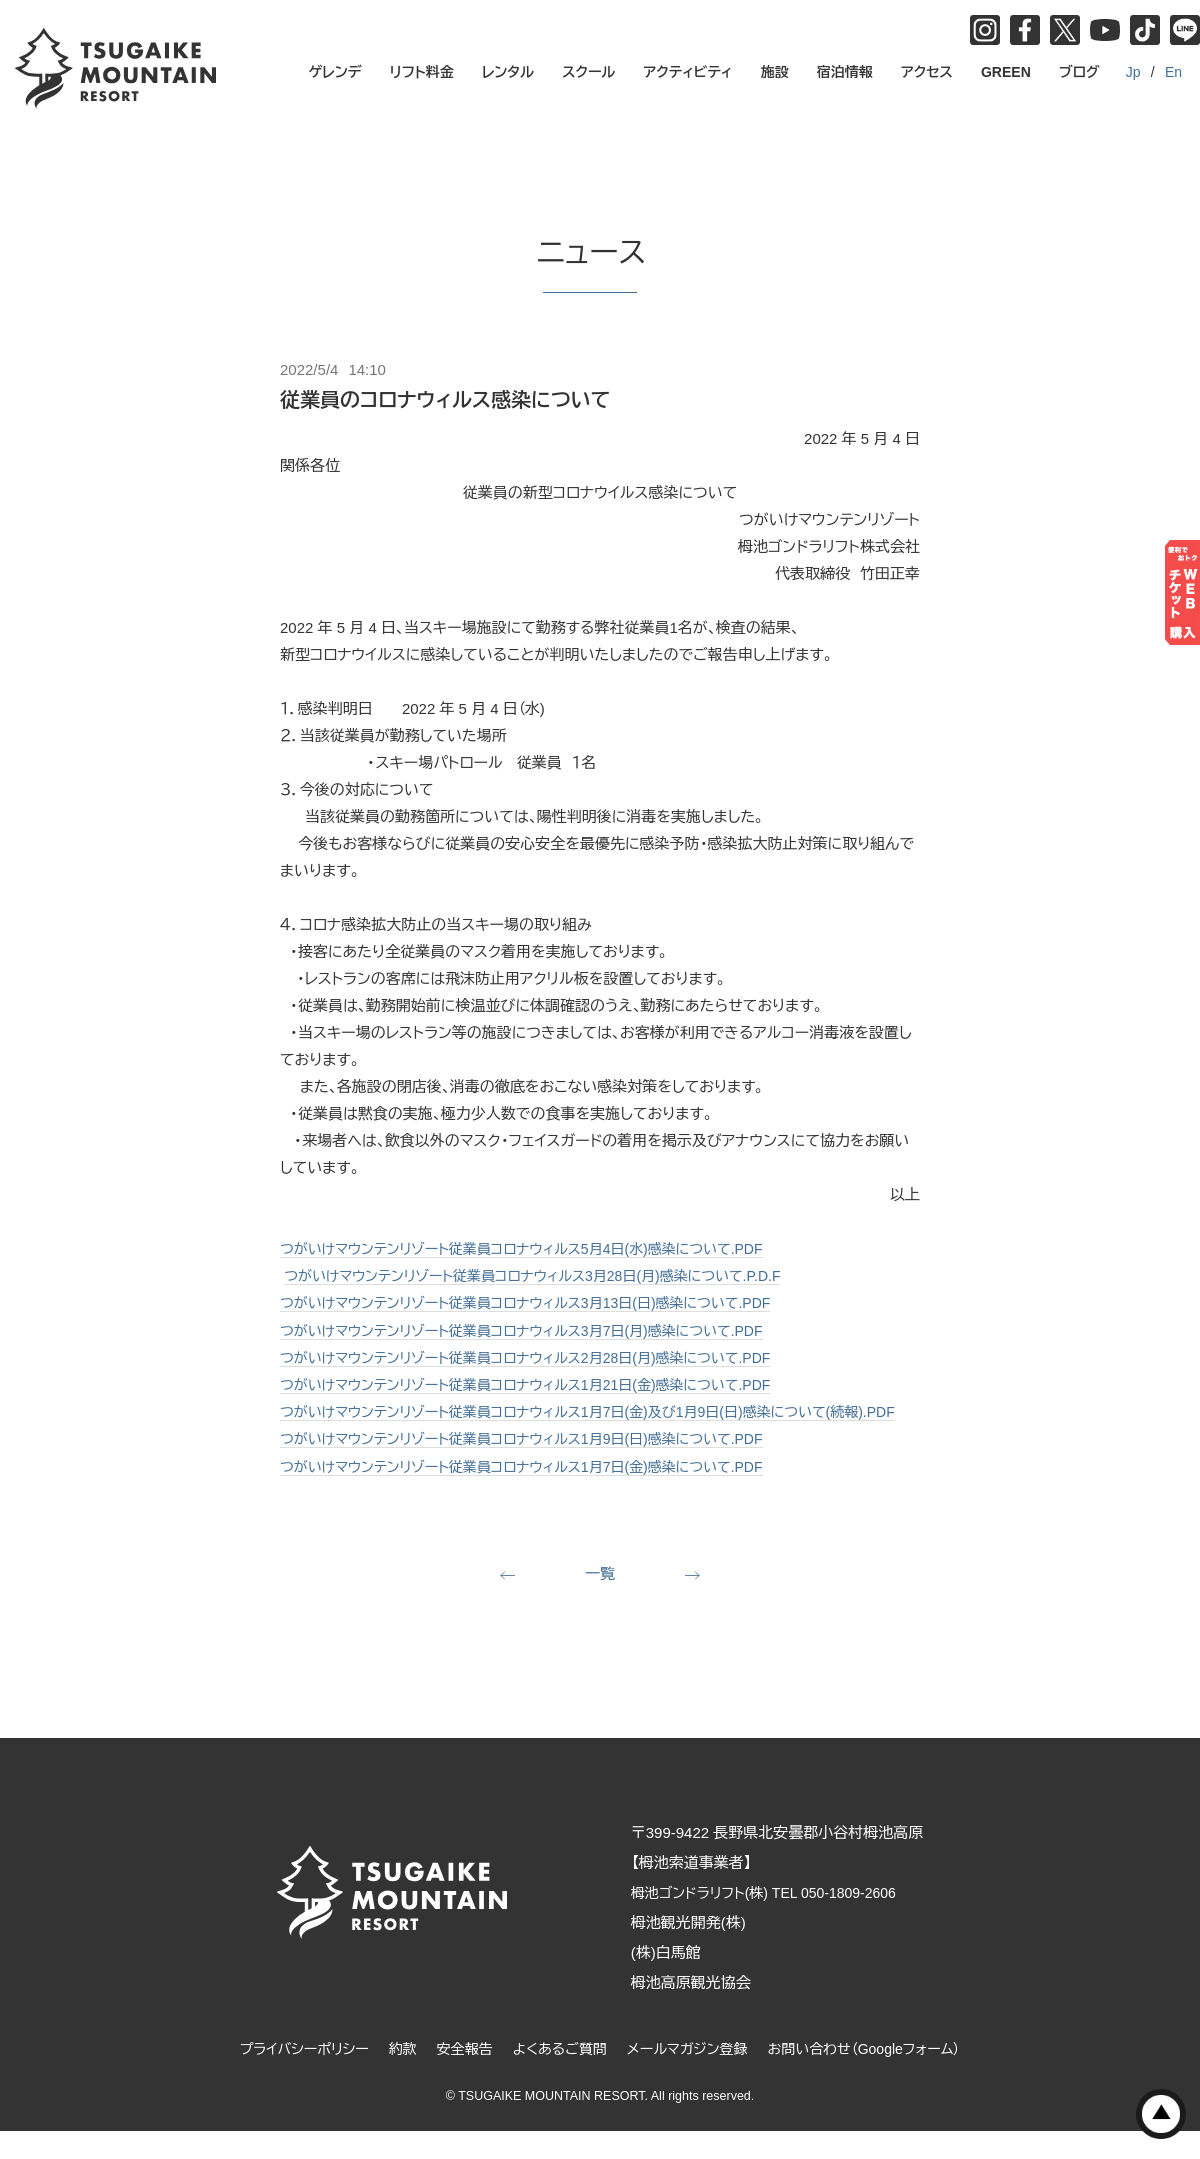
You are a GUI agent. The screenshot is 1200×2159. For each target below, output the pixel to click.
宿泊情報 (845, 72)
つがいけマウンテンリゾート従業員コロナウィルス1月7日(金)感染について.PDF (538, 1491)
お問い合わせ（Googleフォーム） (879, 2075)
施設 (775, 72)
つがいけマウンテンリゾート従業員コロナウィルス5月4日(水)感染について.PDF (538, 1248)
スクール (588, 72)
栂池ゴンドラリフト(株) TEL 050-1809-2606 (788, 1919)
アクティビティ (688, 72)
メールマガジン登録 (691, 2075)
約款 (391, 2075)
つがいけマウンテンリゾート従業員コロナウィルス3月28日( (475, 1275)
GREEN (1006, 72)
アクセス (927, 72)
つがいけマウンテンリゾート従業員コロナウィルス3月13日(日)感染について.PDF (542, 1302)
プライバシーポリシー (287, 2075)
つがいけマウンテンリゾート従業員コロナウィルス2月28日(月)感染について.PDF (542, 1356)
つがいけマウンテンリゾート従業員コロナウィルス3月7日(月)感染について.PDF (538, 1329)
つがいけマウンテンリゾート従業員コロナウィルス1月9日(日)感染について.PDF (538, 1464)
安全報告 (456, 2075)
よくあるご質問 (556, 2075)
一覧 (600, 1599)
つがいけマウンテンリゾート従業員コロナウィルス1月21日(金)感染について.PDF (542, 1383)
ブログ (1079, 72)
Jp (1133, 72)
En (1173, 72)
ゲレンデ (335, 72)
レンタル (508, 72)
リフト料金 (422, 72)
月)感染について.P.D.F (741, 1275)
